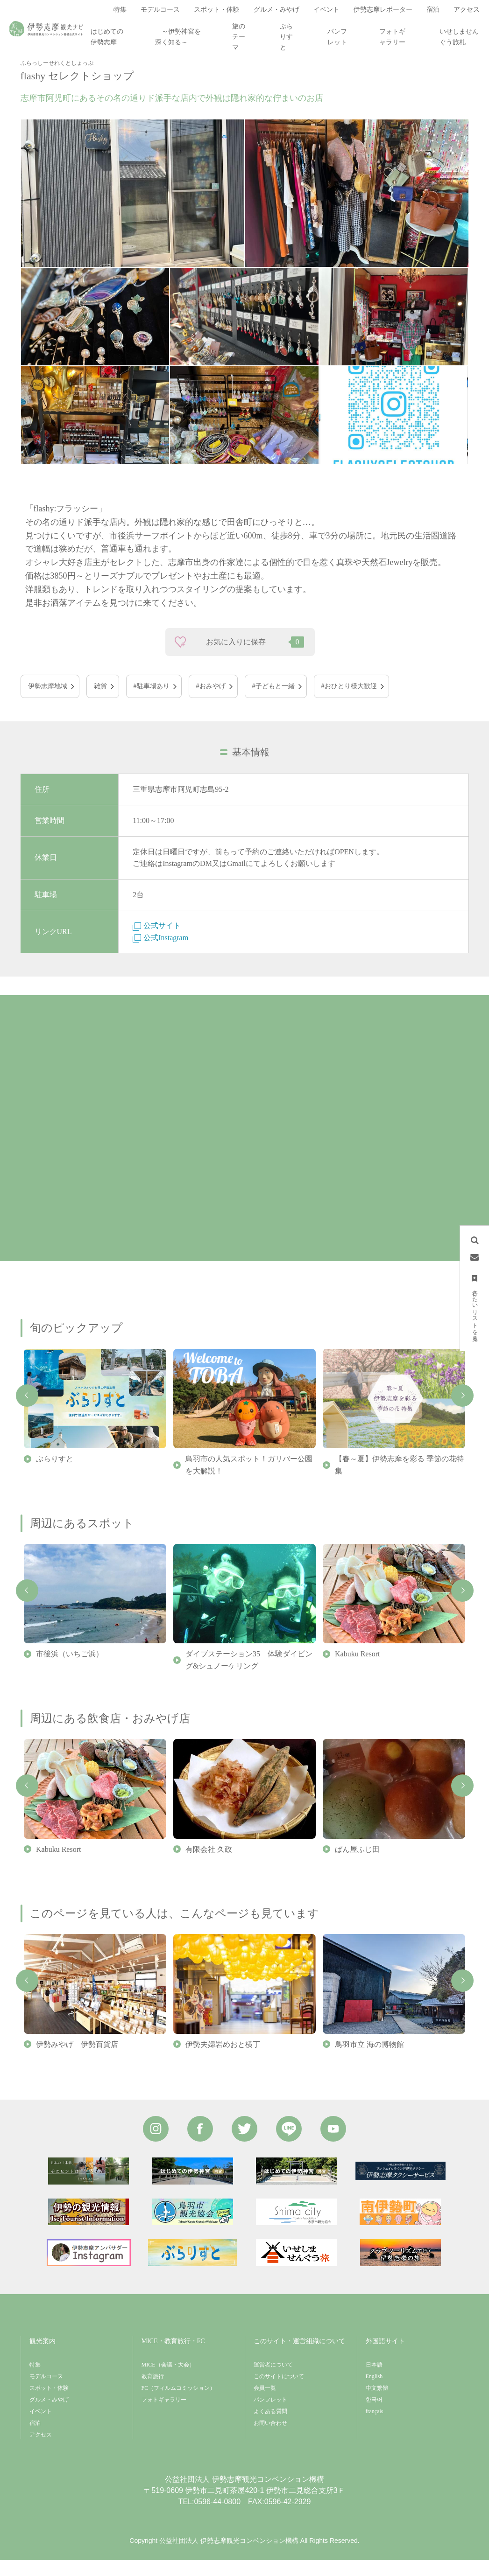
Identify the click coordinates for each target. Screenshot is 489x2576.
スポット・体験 (49, 2404)
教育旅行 (153, 2392)
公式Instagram (160, 953)
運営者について (273, 2381)
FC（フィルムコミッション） (179, 2404)
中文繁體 (377, 2404)
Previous (27, 1411)
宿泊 (35, 2439)
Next (462, 1411)
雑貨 (100, 702)
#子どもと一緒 (273, 702)
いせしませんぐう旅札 (459, 36)
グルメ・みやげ (49, 2416)
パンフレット (337, 36)
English (374, 2392)
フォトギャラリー (392, 36)
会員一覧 (265, 2404)
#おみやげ (211, 702)
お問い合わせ (270, 2439)
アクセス (40, 2451)
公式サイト (157, 942)
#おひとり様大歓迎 (349, 702)
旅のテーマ (238, 37)
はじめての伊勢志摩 (107, 36)
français (374, 2427)
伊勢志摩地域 (47, 702)
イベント (40, 2427)
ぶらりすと (286, 37)
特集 (35, 2381)
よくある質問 (270, 2427)
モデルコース (46, 2392)
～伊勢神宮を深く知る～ (178, 36)
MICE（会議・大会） (168, 2381)
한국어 (374, 2416)
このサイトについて (279, 2392)
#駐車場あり (152, 702)
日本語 (374, 2381)
